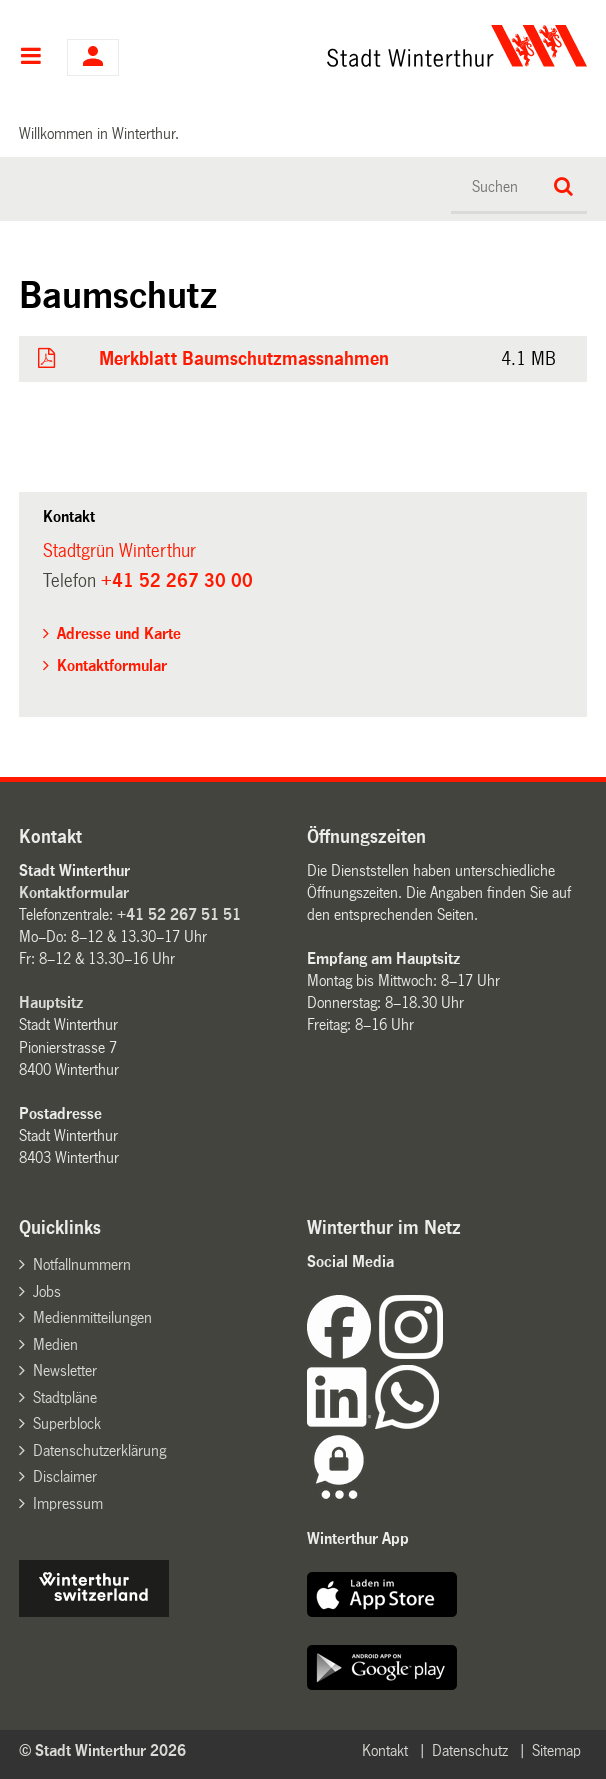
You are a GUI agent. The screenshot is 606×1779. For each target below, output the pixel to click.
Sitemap (556, 1750)
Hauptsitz (51, 1002)
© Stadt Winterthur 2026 (102, 1750)
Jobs (47, 1291)
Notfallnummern (82, 1264)
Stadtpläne (65, 1397)
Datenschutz (470, 1750)
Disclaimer (65, 1476)
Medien (55, 1344)
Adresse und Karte (119, 633)
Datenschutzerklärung (99, 1450)
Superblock (67, 1423)
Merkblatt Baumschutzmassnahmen (244, 359)
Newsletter (65, 1370)
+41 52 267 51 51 (179, 914)
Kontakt (385, 1750)
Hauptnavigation (30, 58)
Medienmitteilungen (92, 1317)
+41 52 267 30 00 (177, 581)
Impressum (68, 1503)
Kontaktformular (112, 665)
